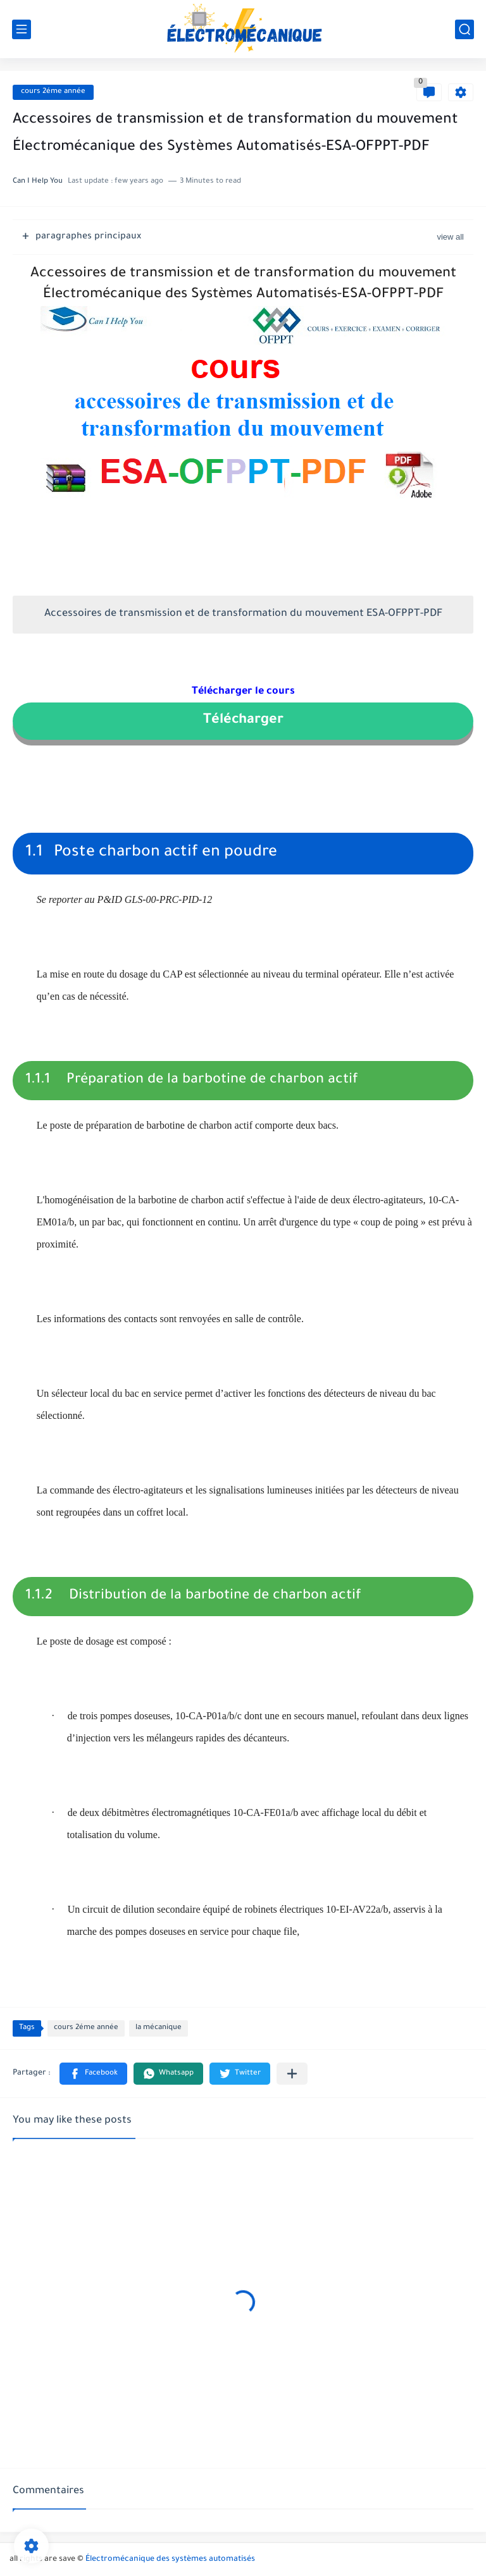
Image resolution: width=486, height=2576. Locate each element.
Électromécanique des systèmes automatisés (170, 2559)
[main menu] (21, 29)
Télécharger (243, 720)
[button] (93, 2074)
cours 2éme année (53, 92)
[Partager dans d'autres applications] (292, 2074)
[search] (464, 29)
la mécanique (158, 2028)
